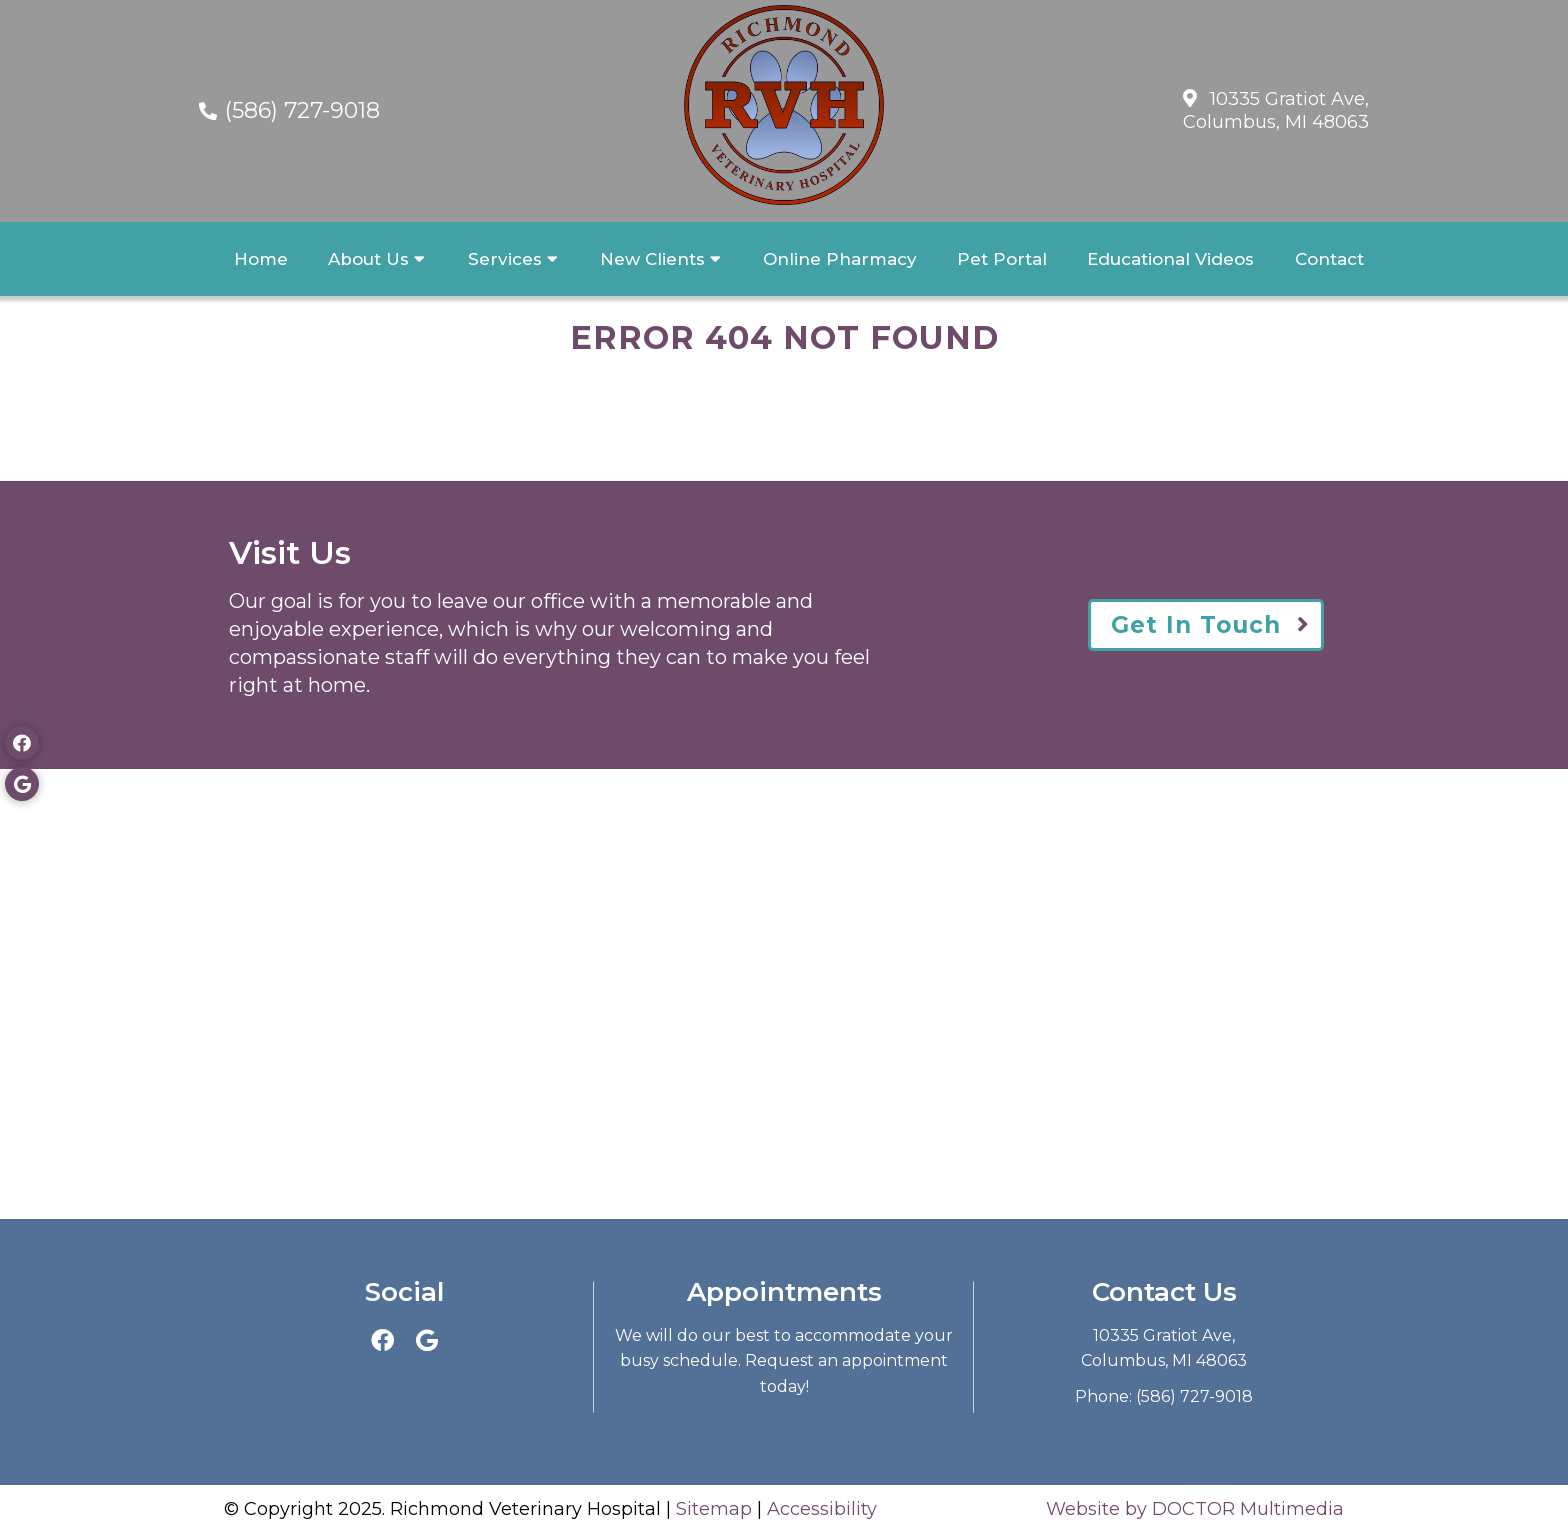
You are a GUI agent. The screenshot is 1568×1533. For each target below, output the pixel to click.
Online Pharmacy (840, 259)
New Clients (652, 259)
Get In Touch (1196, 625)
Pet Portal (1002, 259)
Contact (1329, 259)
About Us (368, 259)
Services (505, 259)
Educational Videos (1170, 259)
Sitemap (714, 1509)
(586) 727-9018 (302, 110)
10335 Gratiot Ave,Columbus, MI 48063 (1276, 110)
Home (261, 259)
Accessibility (822, 1509)
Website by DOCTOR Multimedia (1195, 1509)
